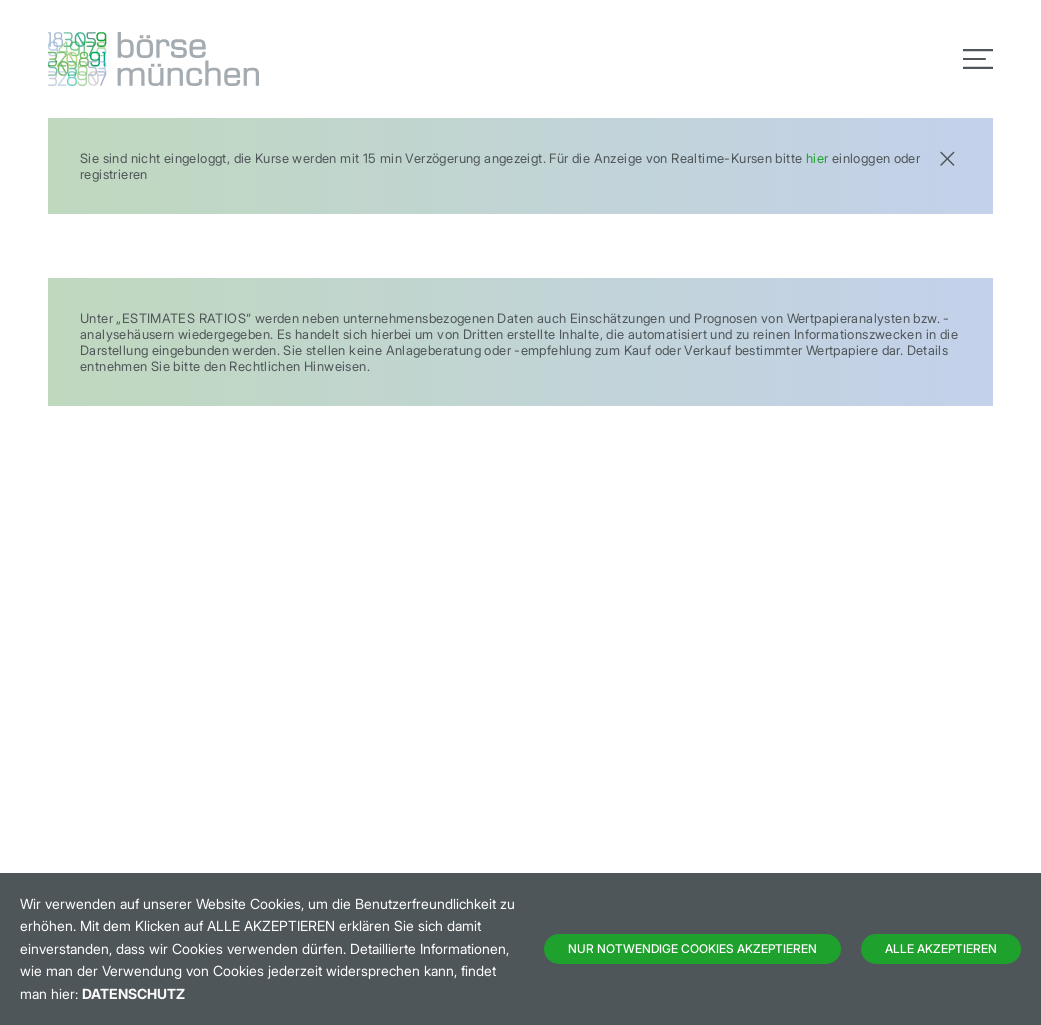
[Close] (947, 156)
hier (817, 158)
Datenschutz (133, 993)
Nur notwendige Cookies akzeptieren (692, 948)
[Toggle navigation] (978, 59)
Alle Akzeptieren (941, 948)
